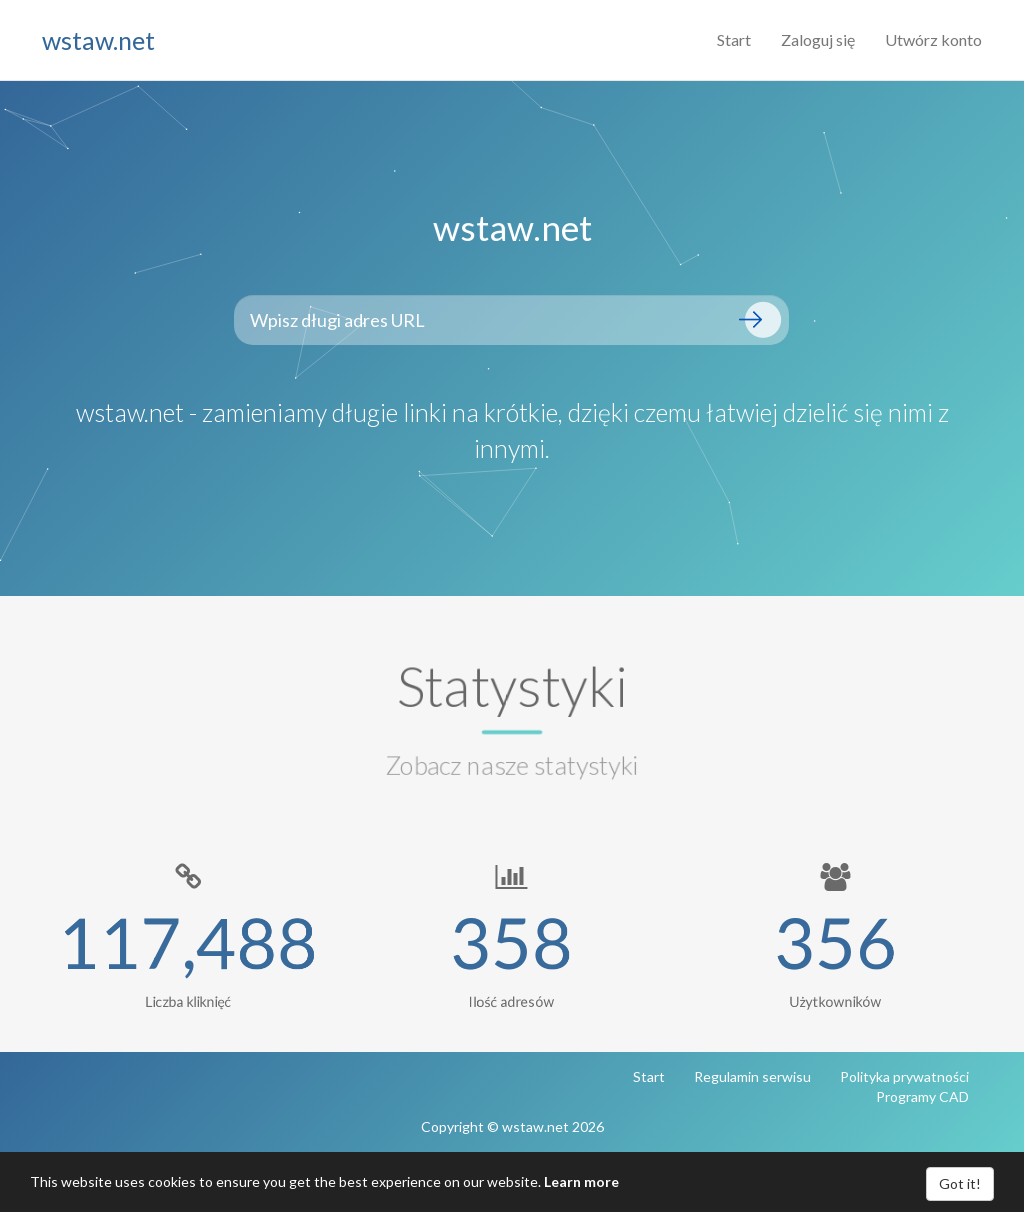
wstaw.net (98, 40)
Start (734, 39)
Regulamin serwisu (752, 1076)
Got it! (960, 1183)
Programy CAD (922, 1096)
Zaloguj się (818, 39)
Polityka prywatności (904, 1076)
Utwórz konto (933, 39)
